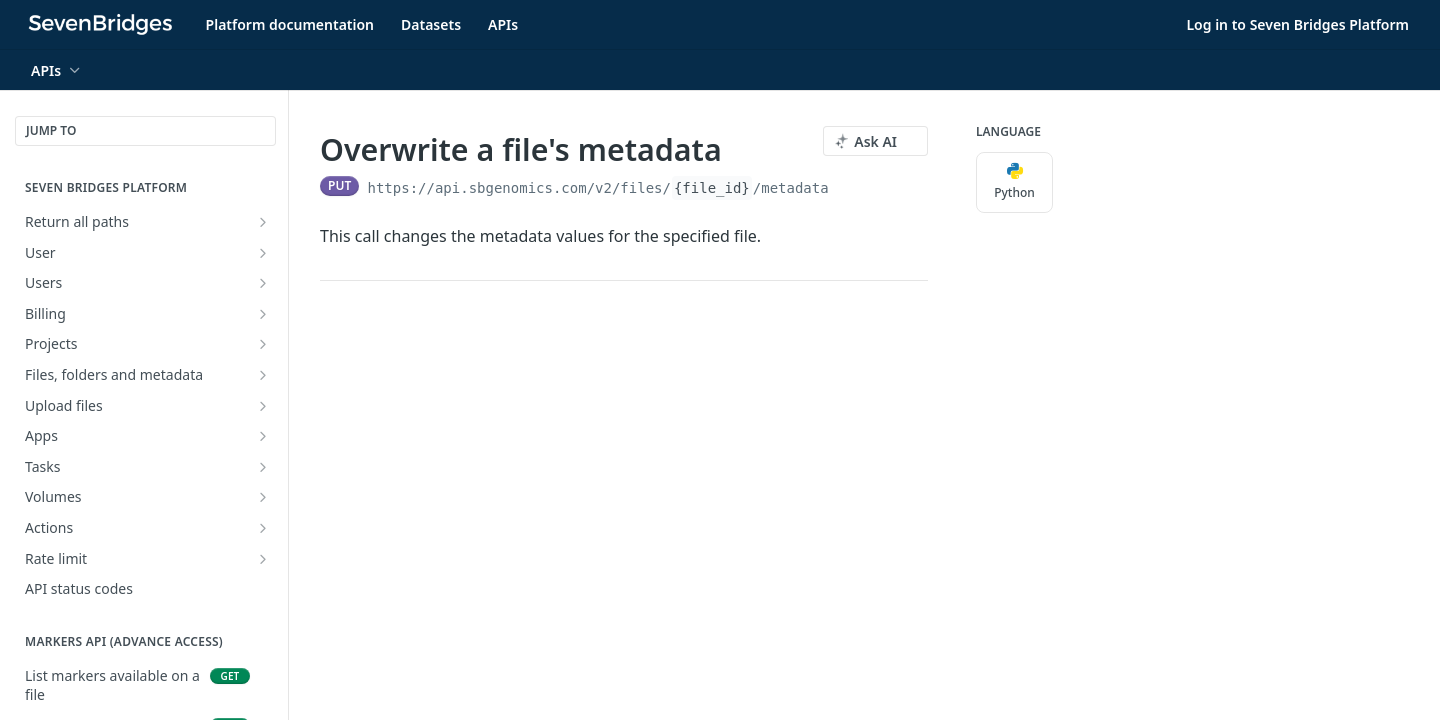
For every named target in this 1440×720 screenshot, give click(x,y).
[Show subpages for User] (263, 253)
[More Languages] (1073, 183)
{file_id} (712, 188)
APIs (503, 24)
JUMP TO (51, 130)
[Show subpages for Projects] (263, 344)
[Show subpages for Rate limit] (263, 559)
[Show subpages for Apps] (263, 436)
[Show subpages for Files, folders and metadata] (263, 375)
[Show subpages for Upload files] (263, 406)
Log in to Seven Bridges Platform (1297, 24)
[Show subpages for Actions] (263, 528)
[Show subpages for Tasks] (263, 467)
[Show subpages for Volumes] (263, 497)
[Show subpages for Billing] (263, 314)
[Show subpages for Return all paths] (263, 222)
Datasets (431, 24)
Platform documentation (290, 24)
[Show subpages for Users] (263, 283)
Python (1014, 182)
